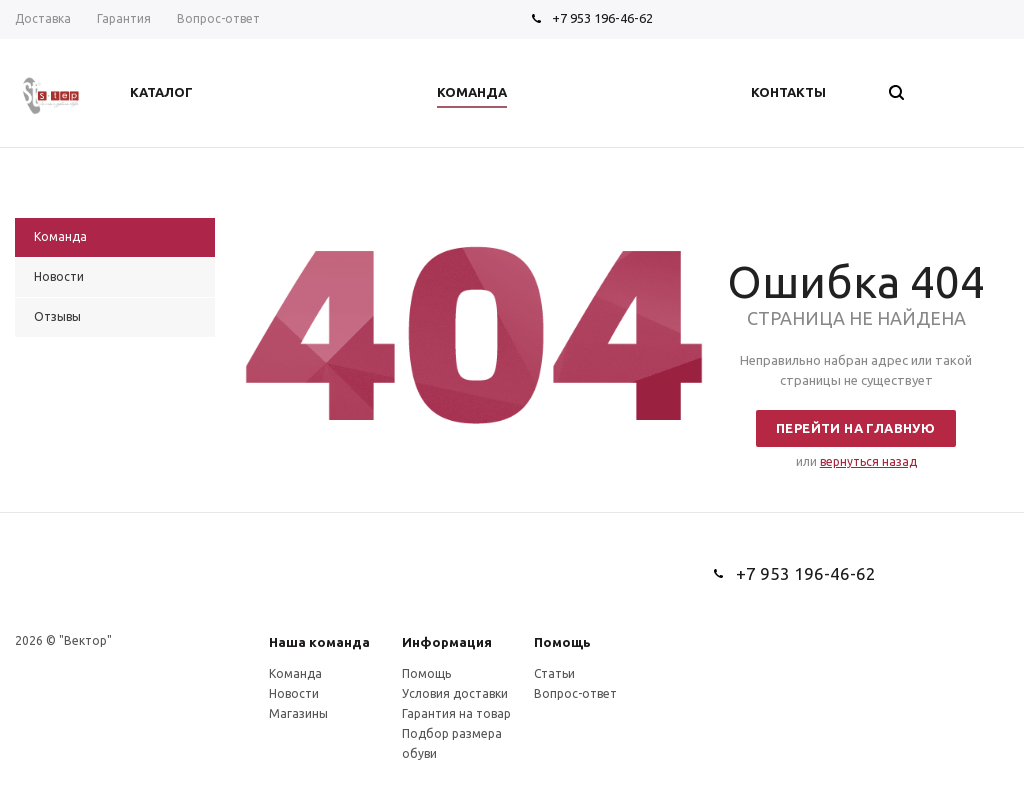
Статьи (554, 673)
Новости (294, 693)
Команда (295, 673)
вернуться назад (868, 461)
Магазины (298, 713)
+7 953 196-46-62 (602, 18)
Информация (447, 642)
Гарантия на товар (456, 713)
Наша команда (319, 642)
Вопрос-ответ (575, 693)
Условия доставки (455, 693)
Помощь (562, 642)
